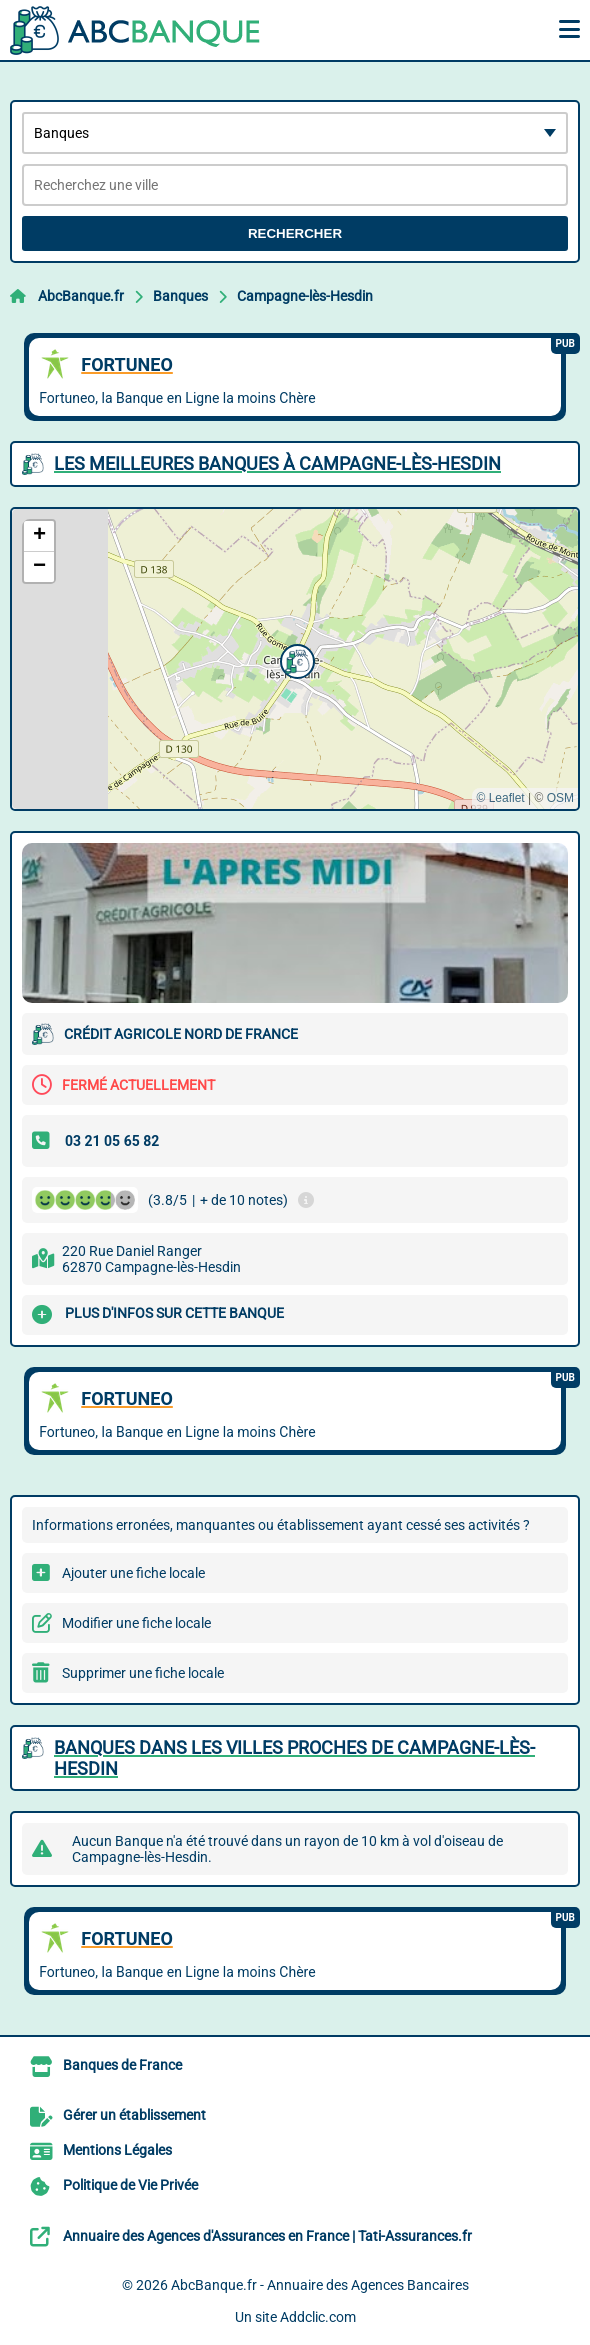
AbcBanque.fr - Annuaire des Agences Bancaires (320, 2285)
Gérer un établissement (134, 2115)
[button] (295, 659)
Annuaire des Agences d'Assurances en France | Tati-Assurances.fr (267, 2236)
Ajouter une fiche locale (133, 1573)
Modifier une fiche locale (136, 1623)
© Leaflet (500, 798)
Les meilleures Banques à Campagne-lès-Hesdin (277, 463)
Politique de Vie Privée (130, 2185)
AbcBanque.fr (81, 296)
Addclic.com (318, 2317)
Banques (180, 296)
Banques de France (122, 2065)
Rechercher (295, 233)
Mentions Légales (117, 2150)
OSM (560, 798)
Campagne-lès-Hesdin (305, 296)
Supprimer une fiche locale (143, 1673)
